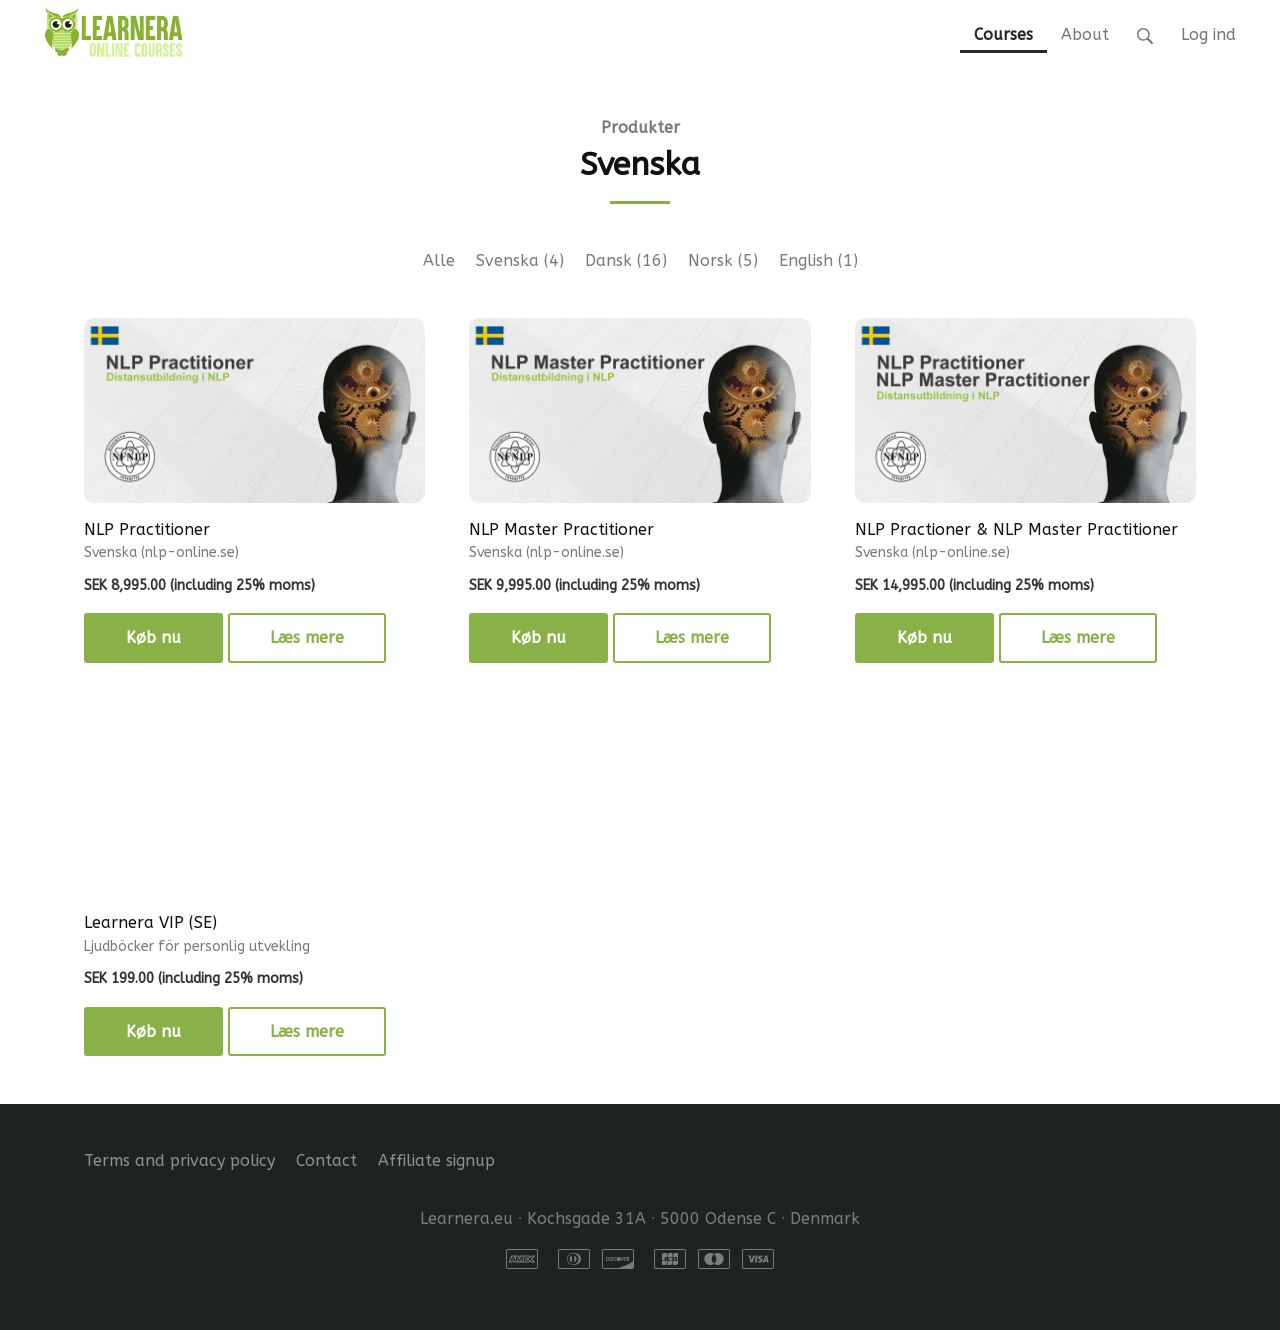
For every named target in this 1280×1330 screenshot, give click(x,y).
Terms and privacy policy (179, 1160)
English (818, 260)
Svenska (520, 260)
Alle (439, 260)
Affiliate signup (436, 1160)
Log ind (1208, 34)
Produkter (640, 127)
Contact (326, 1160)
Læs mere (307, 637)
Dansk (626, 260)
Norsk (723, 260)
